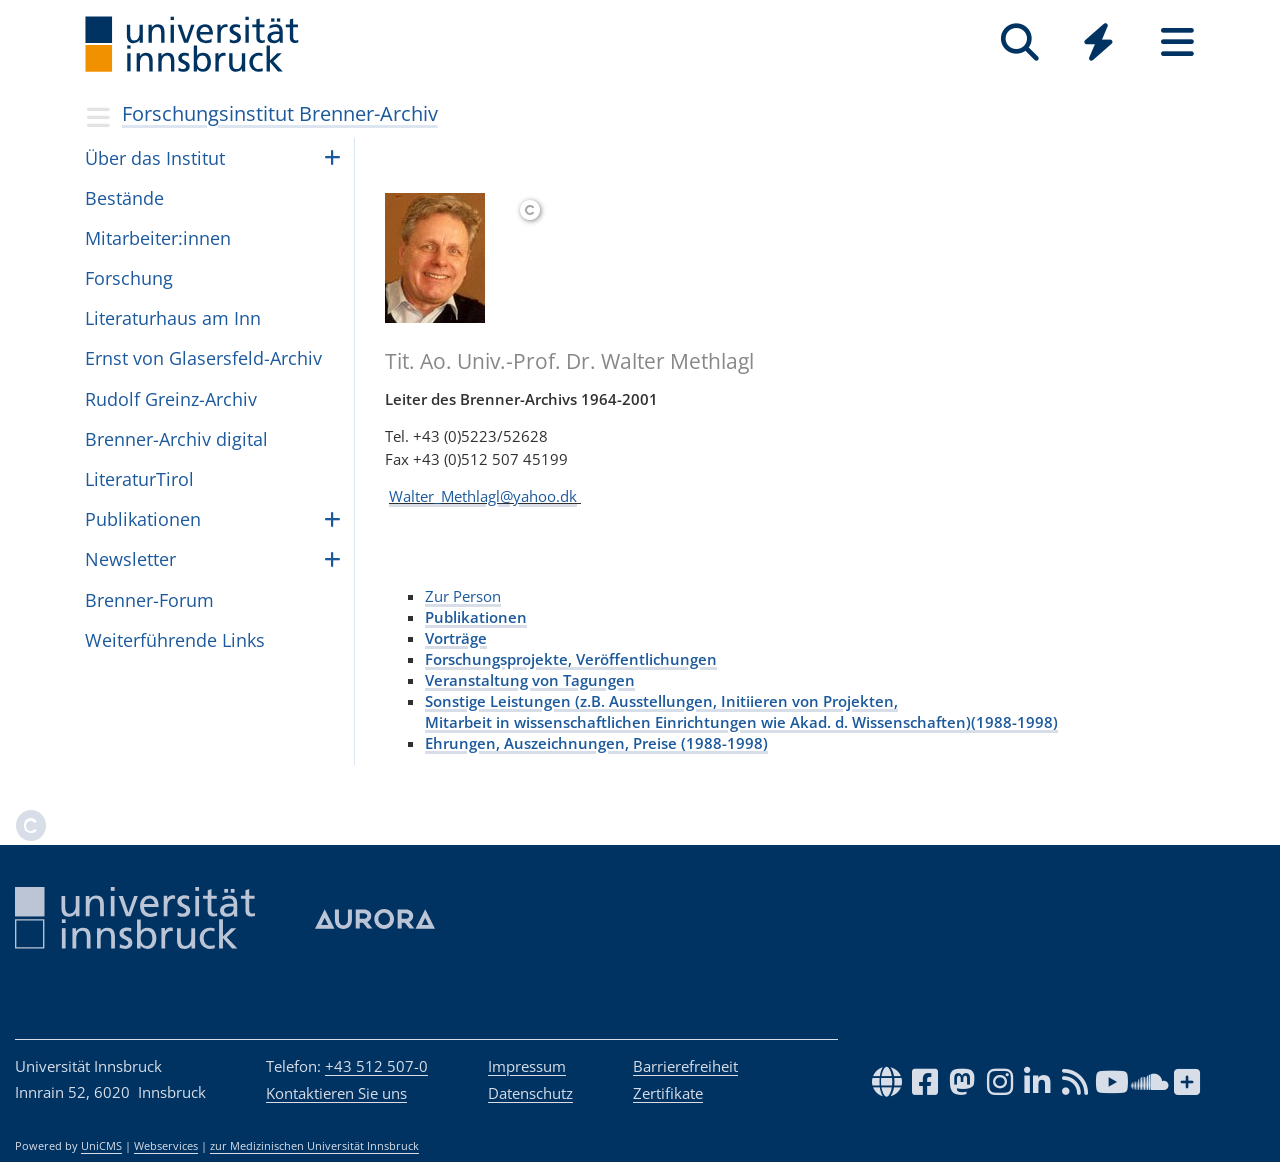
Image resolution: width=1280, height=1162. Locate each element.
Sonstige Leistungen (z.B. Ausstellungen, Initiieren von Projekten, (661, 701)
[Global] (1098, 44)
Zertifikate (668, 1093)
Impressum (527, 1066)
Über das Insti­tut (155, 158)
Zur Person (463, 596)
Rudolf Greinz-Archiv (171, 399)
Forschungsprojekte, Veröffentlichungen (571, 659)
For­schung (129, 278)
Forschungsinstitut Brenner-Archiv (280, 113)
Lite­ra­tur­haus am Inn (173, 318)
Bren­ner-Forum (149, 600)
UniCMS (101, 1146)
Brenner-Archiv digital (176, 439)
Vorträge (456, 638)
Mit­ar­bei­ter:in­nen (158, 238)
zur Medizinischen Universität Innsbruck (314, 1146)
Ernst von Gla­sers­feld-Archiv (203, 358)
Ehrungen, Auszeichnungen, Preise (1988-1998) (596, 743)
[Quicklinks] (1098, 42)
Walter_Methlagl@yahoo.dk (483, 496)
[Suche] (1019, 42)
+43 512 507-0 (376, 1066)
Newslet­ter (130, 559)
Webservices (166, 1146)
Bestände (124, 198)
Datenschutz (530, 1093)
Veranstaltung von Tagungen (530, 680)
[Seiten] (1177, 42)
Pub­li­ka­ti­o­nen (143, 519)
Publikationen (476, 617)
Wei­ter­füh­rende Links (175, 640)
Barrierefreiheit (685, 1066)
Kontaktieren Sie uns (336, 1093)
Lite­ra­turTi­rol (139, 479)
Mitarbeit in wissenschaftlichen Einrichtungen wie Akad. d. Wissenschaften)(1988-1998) (741, 722)
